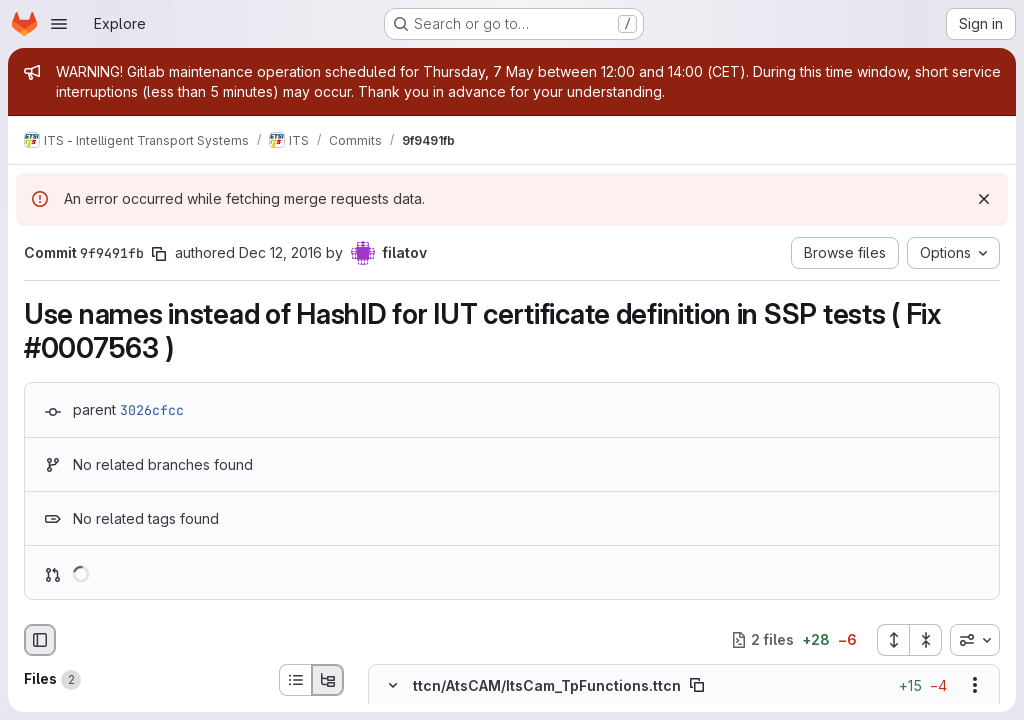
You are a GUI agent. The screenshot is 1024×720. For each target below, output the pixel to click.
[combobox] (975, 640)
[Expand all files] (893, 640)
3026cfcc (152, 410)
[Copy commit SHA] (159, 254)
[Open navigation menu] (59, 24)
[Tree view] (328, 680)
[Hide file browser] (40, 640)
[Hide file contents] (393, 685)
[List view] (295, 680)
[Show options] (975, 685)
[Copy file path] (697, 685)
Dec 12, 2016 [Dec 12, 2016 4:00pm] (280, 252)
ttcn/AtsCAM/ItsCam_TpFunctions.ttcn (547, 685)
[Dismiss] (984, 199)
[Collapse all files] (926, 640)
